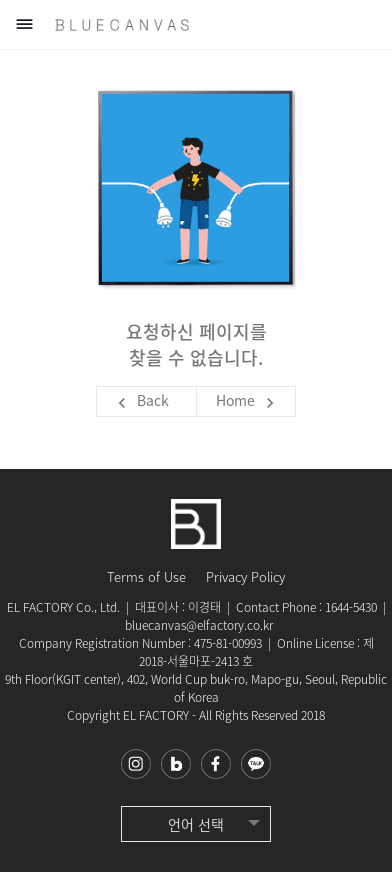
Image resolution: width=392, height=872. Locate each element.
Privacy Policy (245, 576)
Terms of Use (146, 576)
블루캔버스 (122, 25)
